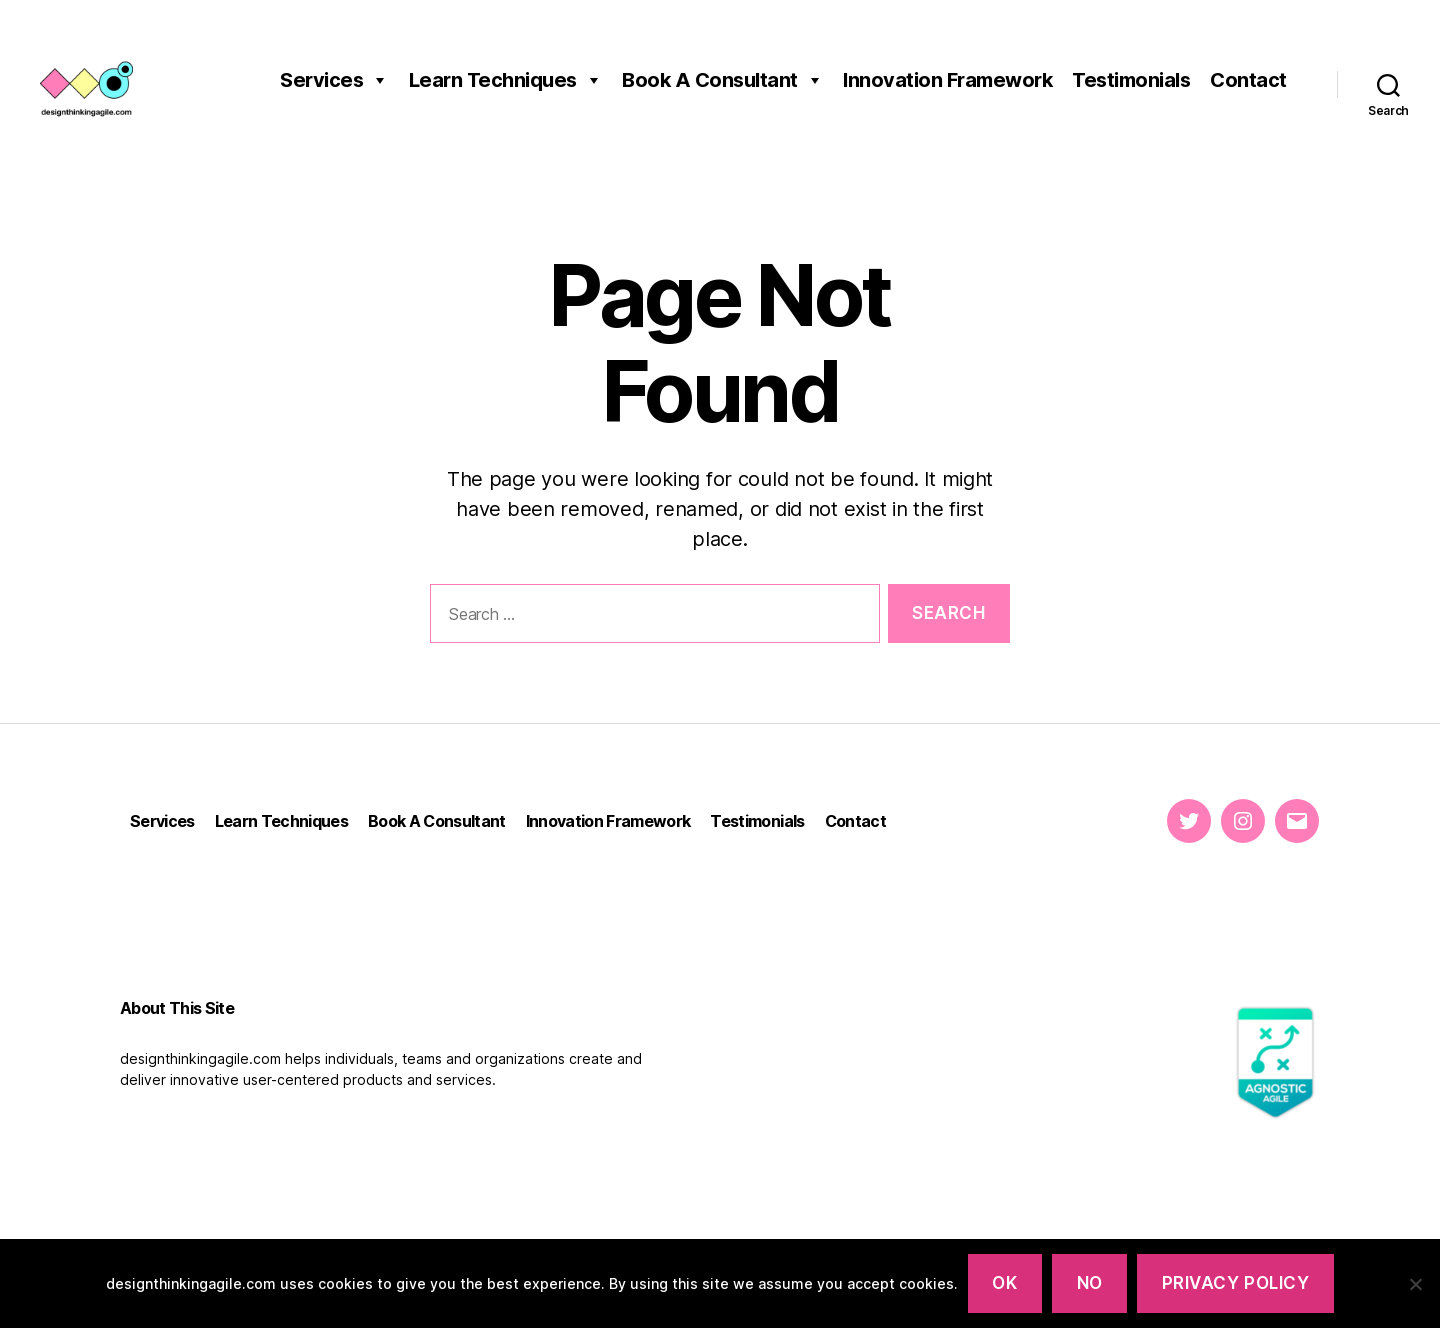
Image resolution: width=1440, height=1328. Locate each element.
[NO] (1415, 1284)
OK (1004, 1283)
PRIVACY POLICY (1236, 1283)
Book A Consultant (722, 80)
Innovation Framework (947, 80)
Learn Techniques (506, 80)
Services (334, 80)
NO (1090, 1283)
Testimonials (1131, 80)
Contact (1248, 80)
